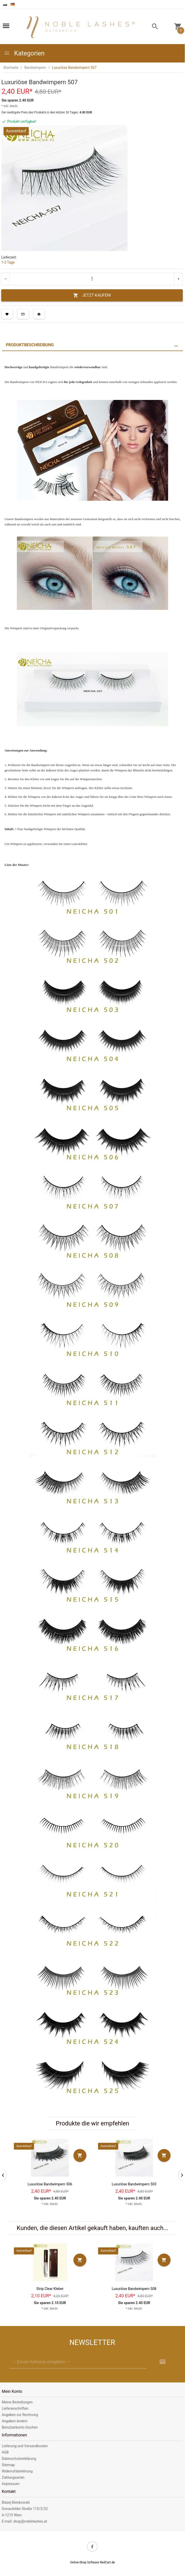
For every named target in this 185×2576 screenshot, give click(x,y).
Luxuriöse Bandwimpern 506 (50, 2184)
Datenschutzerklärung (19, 2459)
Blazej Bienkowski (16, 2502)
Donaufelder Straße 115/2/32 (25, 2509)
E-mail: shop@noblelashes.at (24, 2521)
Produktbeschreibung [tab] (30, 344)
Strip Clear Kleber (50, 2289)
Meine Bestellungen (17, 2402)
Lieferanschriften (15, 2408)
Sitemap (8, 2465)
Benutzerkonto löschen (20, 2427)
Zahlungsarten (13, 2477)
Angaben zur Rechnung (20, 2415)
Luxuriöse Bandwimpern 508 (134, 2289)
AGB (5, 2452)
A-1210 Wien (12, 2515)
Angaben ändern (14, 2421)
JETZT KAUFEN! (92, 295)
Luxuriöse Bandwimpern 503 (134, 2184)
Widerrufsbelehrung (17, 2471)
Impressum (10, 2484)
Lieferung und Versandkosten (25, 2446)
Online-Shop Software (84, 2562)
